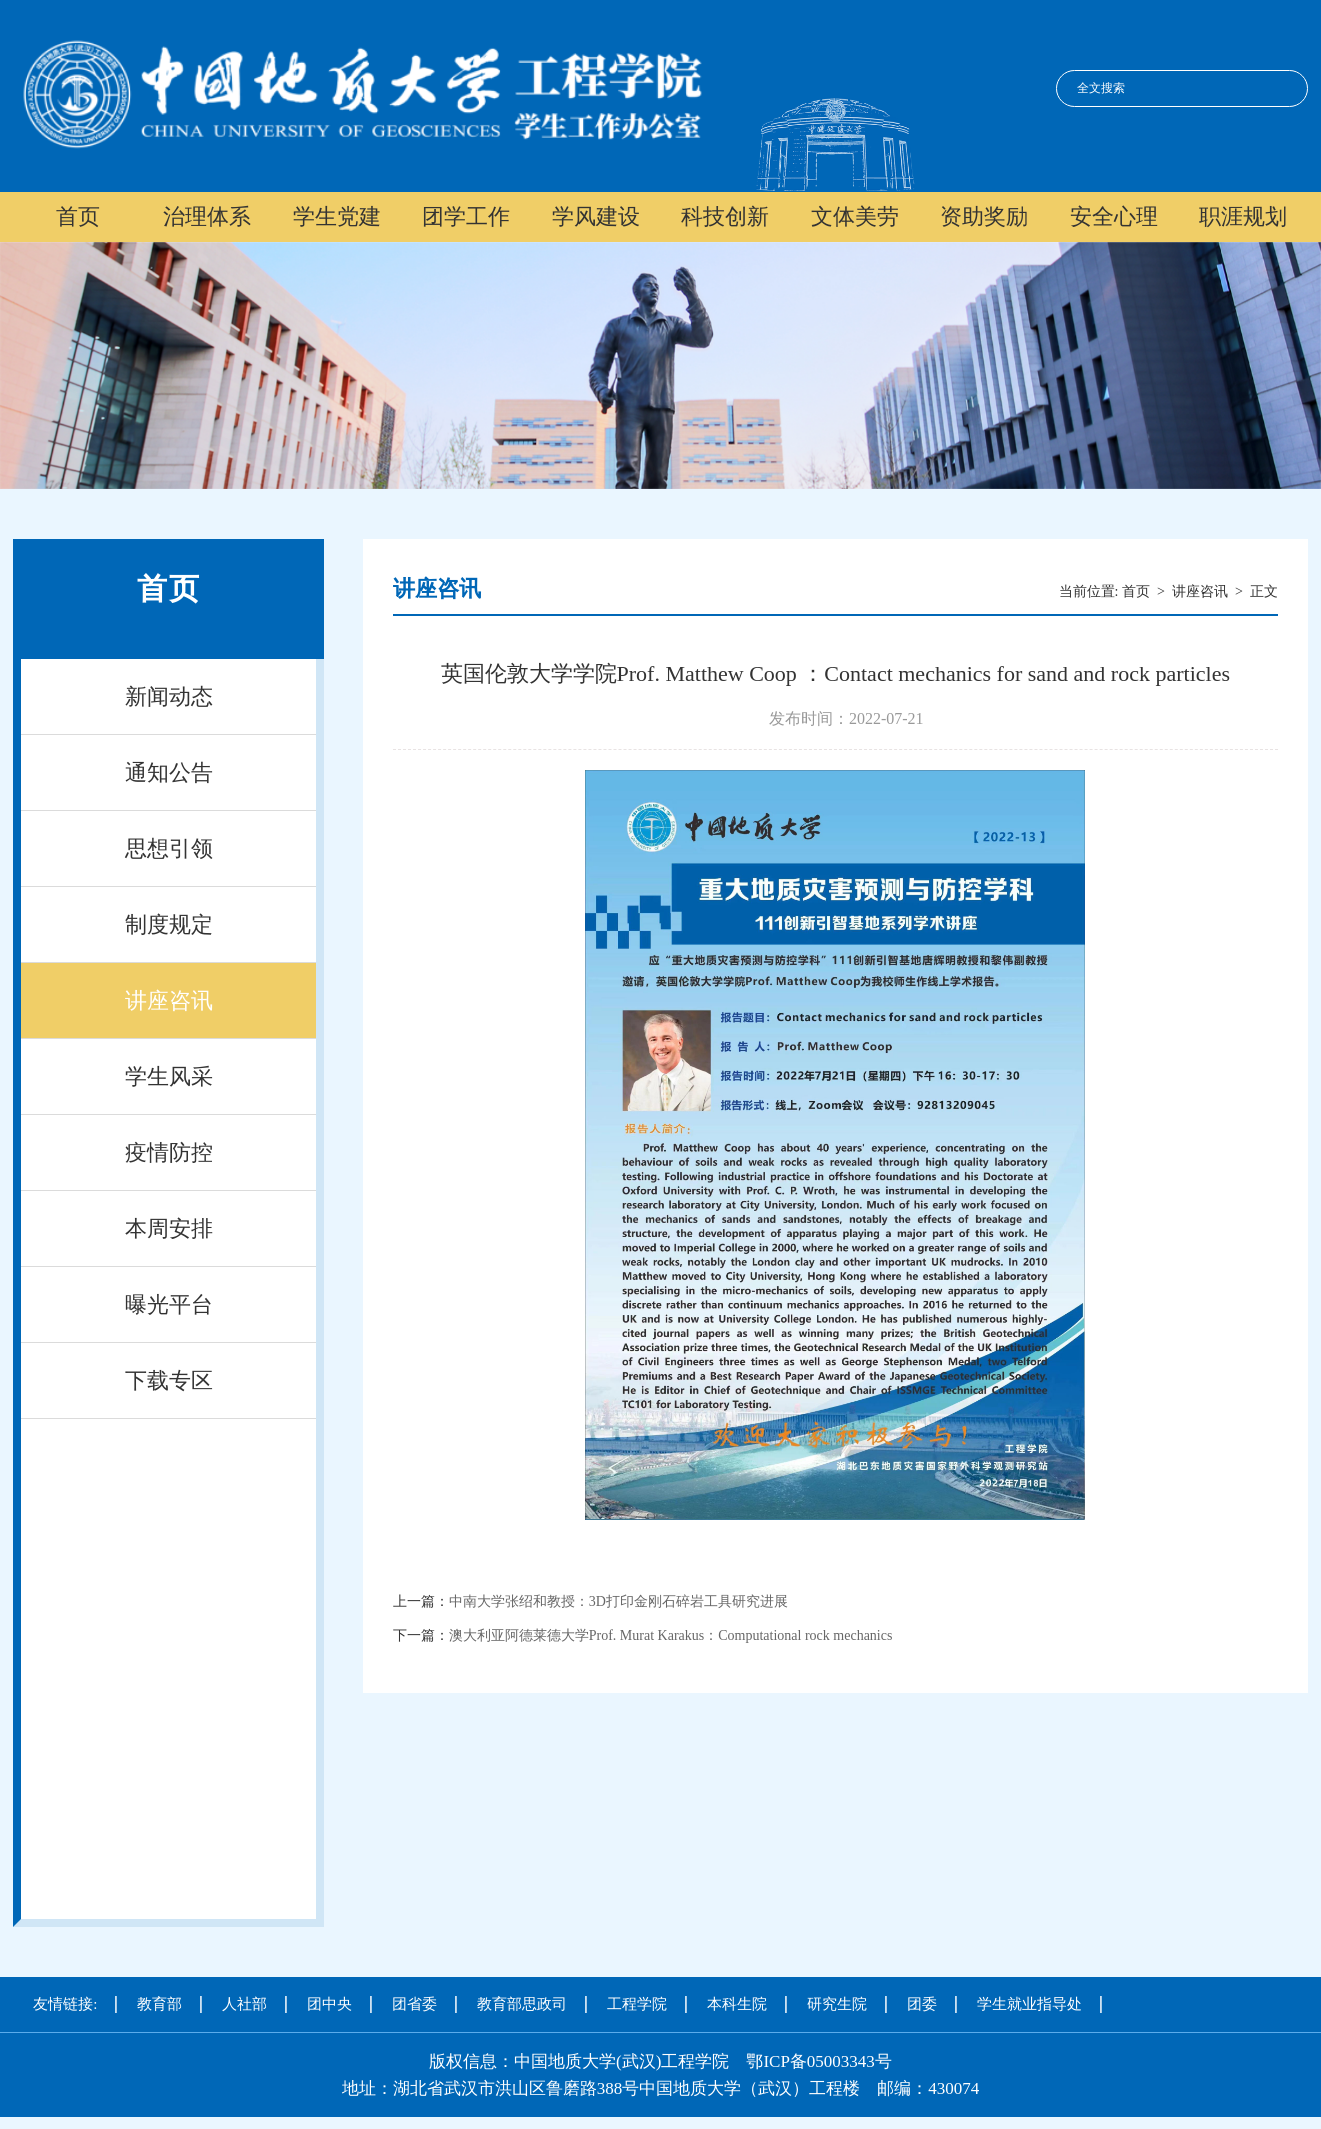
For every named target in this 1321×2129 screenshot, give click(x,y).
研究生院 (837, 2004)
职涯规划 (1243, 216)
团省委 (414, 2004)
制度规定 (169, 924)
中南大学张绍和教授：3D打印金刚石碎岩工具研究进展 (618, 1602)
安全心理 (1114, 216)
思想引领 (169, 848)
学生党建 (337, 216)
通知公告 (169, 772)
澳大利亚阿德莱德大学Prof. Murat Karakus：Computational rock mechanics (671, 1636)
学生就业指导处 (1029, 2004)
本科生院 (737, 2004)
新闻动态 (169, 696)
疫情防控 (169, 1152)
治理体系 (207, 216)
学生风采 (169, 1076)
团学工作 (466, 216)
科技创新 (725, 216)
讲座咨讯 (169, 1000)
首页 (78, 216)
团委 (922, 2004)
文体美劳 (855, 216)
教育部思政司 (522, 2004)
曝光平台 (169, 1304)
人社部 (244, 2004)
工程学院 (637, 2004)
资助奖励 (984, 216)
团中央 (329, 2004)
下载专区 (169, 1380)
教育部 (159, 2004)
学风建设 (596, 216)
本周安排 (169, 1228)
